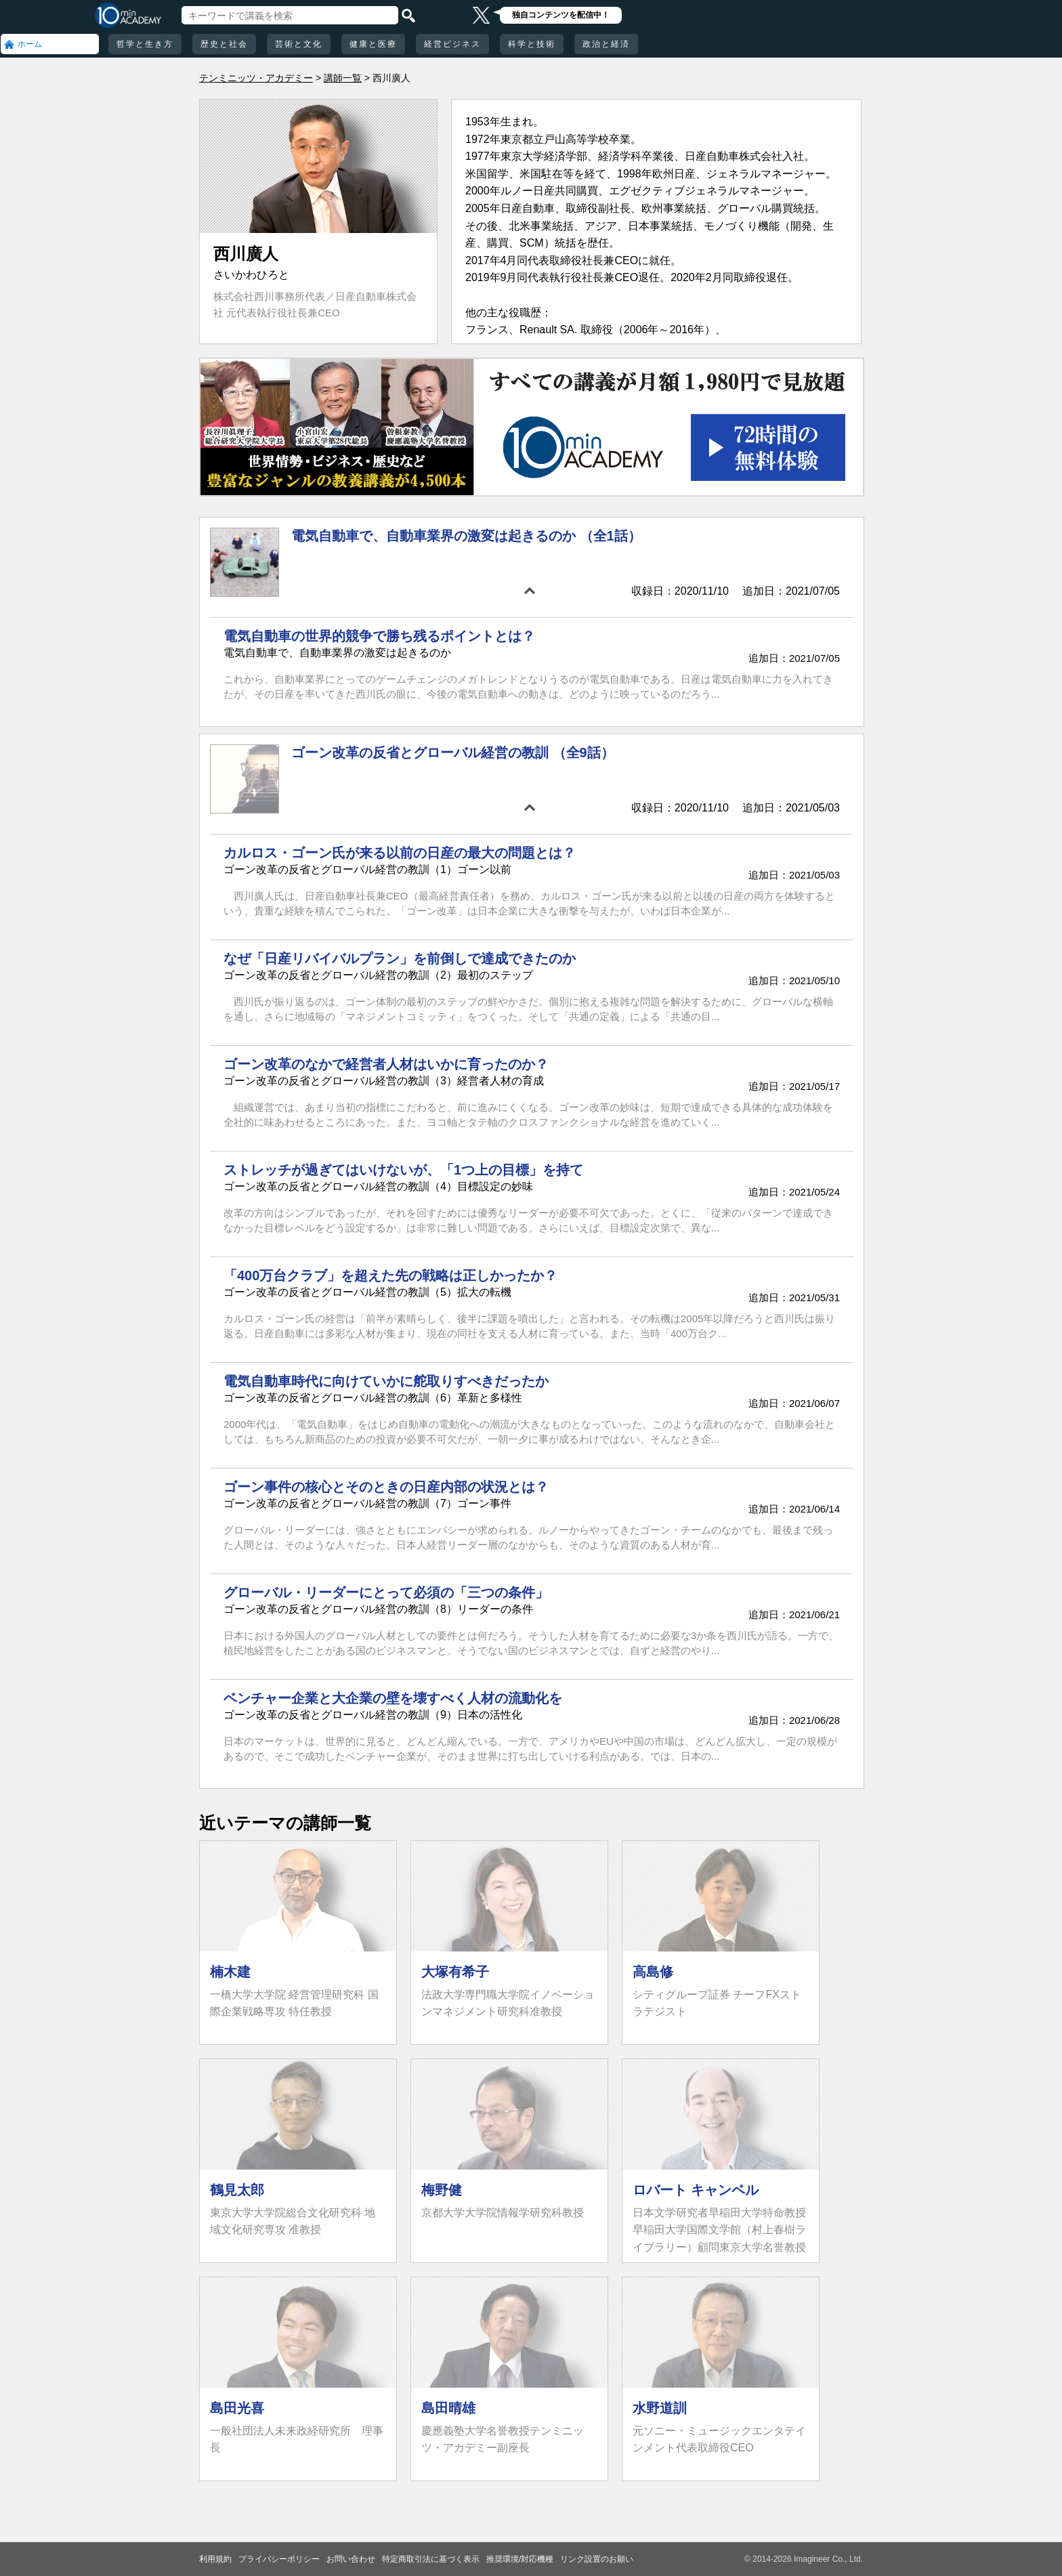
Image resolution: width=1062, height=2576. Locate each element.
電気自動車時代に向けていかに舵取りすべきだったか (386, 1381)
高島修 (653, 1971)
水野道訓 (660, 2408)
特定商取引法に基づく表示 (431, 2559)
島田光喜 (237, 2408)
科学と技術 (531, 44)
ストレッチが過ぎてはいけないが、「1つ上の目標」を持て (403, 1169)
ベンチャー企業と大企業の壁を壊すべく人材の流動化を (393, 1698)
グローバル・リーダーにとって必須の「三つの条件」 (386, 1592)
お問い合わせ (350, 2559)
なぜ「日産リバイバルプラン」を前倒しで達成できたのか (400, 958)
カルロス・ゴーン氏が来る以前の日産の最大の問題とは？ (400, 852)
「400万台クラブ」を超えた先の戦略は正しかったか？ (390, 1275)
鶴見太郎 (237, 2189)
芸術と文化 (298, 44)
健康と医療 (373, 44)
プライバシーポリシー (279, 2559)
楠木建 (230, 1971)
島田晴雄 (448, 2408)
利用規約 (215, 2559)
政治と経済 (606, 44)
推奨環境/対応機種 (519, 2559)
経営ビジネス (452, 44)
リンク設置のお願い (596, 2559)
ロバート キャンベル (696, 2189)
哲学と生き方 (144, 44)
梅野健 (441, 2189)
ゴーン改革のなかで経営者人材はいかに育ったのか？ (386, 1064)
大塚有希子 (455, 1971)
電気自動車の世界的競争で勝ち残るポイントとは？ (379, 636)
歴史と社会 (224, 44)
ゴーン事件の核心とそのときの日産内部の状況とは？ (386, 1486)
